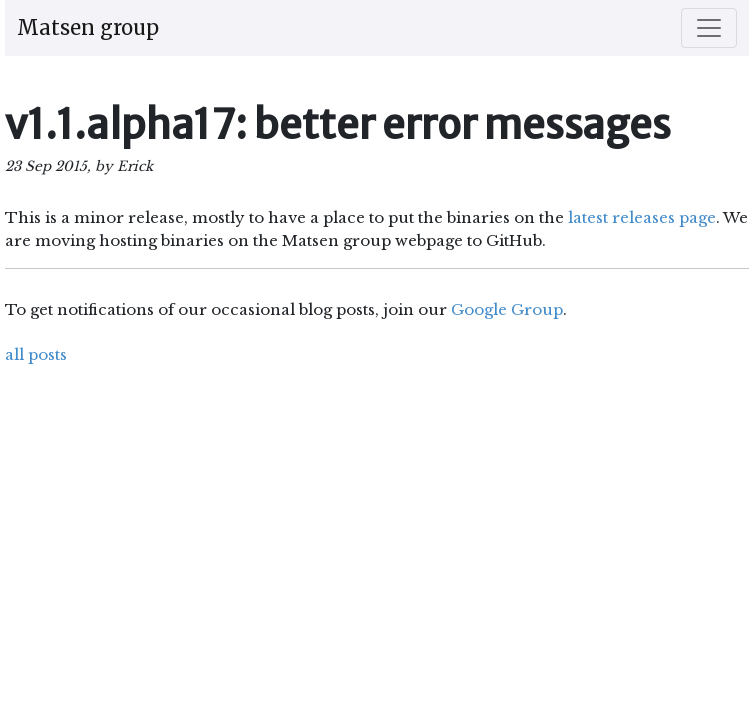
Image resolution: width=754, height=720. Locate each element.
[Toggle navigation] (709, 28)
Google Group (507, 309)
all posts (36, 354)
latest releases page (642, 217)
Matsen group (88, 27)
